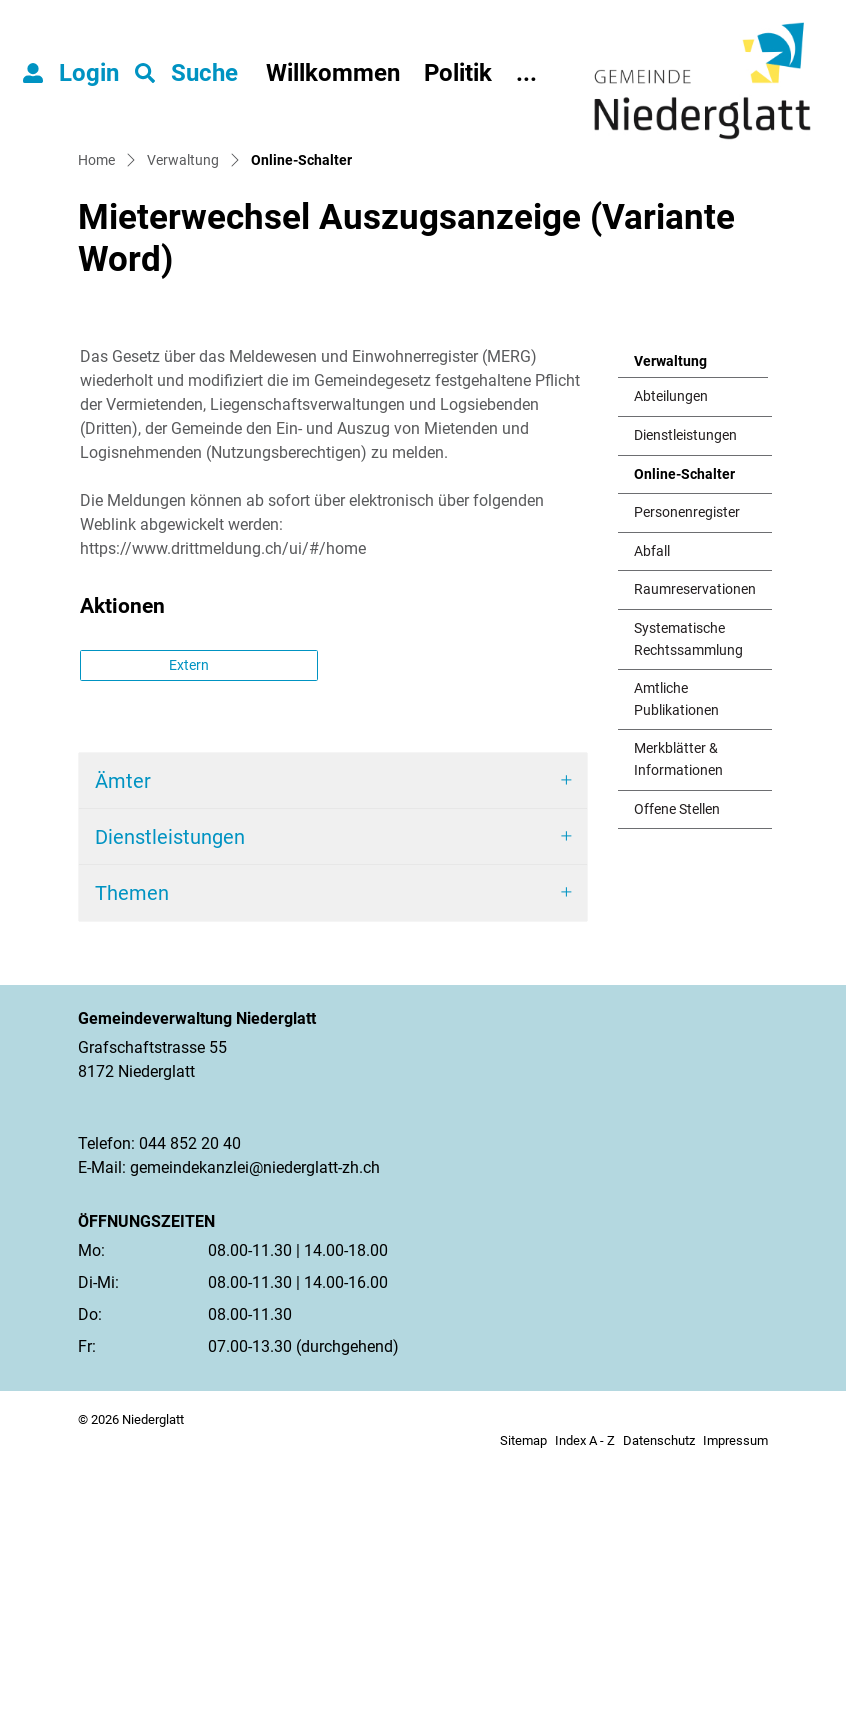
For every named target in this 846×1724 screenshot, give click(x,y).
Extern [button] (190, 923)
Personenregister (687, 770)
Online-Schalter (684, 738)
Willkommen (333, 73)
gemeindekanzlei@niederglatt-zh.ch (255, 1425)
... (526, 73)
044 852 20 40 (190, 1401)
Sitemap (523, 1698)
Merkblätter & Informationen (678, 1017)
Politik (458, 73)
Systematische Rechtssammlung (688, 897)
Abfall (652, 809)
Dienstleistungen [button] (170, 1095)
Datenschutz (659, 1698)
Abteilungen (671, 654)
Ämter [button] (123, 1039)
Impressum (735, 1698)
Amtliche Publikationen (676, 957)
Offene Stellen (677, 1067)
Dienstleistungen (685, 693)
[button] (186, 73)
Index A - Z (585, 1698)
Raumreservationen (695, 847)
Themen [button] (132, 1151)
